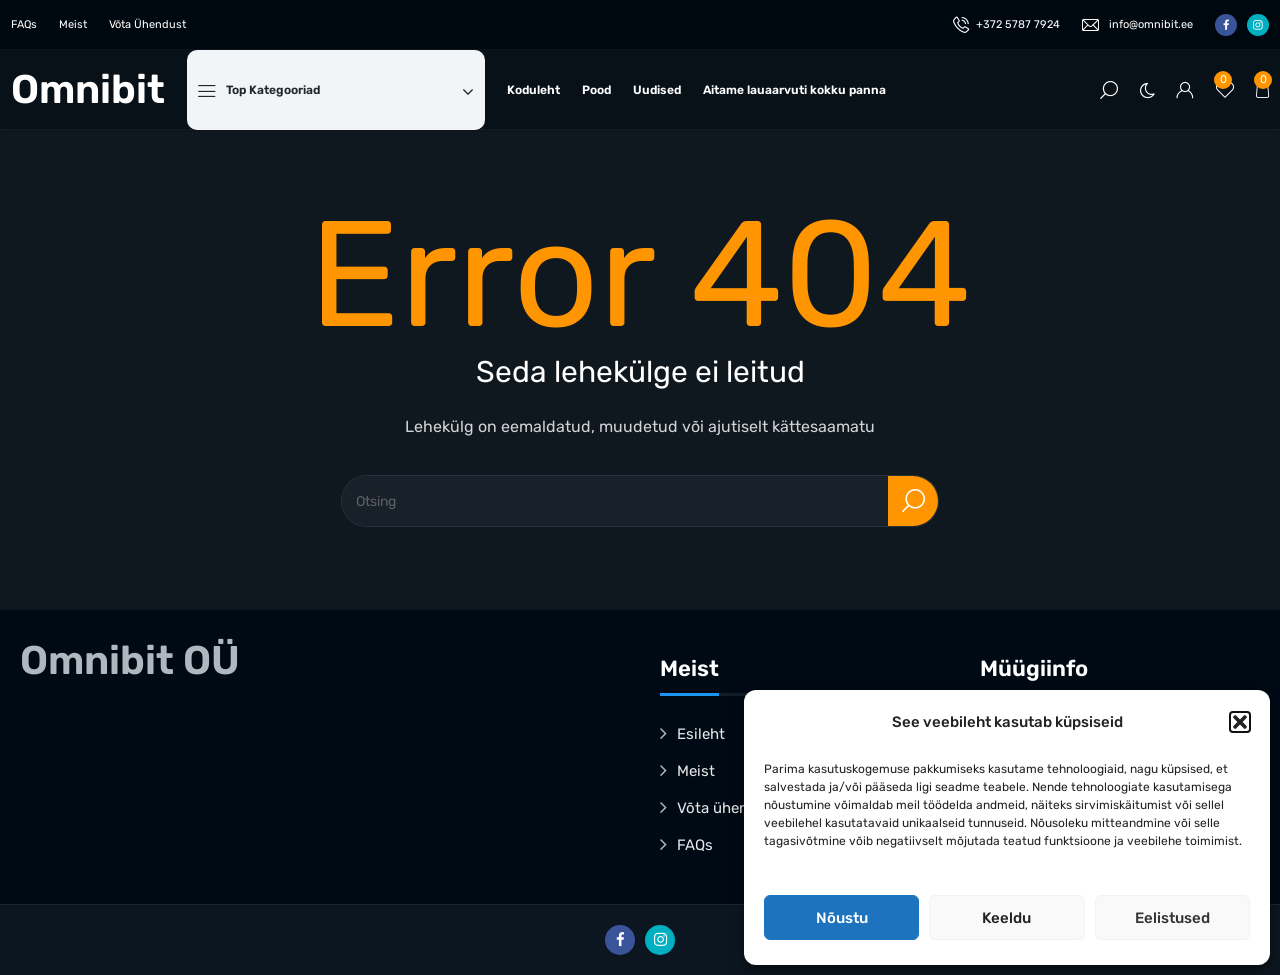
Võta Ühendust (147, 24)
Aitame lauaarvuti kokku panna (794, 90)
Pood (596, 90)
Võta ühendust (728, 808)
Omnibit (88, 90)
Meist (73, 24)
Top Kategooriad (350, 90)
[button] (1240, 722)
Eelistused (1172, 918)
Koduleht (533, 90)
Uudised (657, 90)
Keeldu (1006, 918)
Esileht (701, 734)
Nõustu (842, 918)
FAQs (24, 24)
